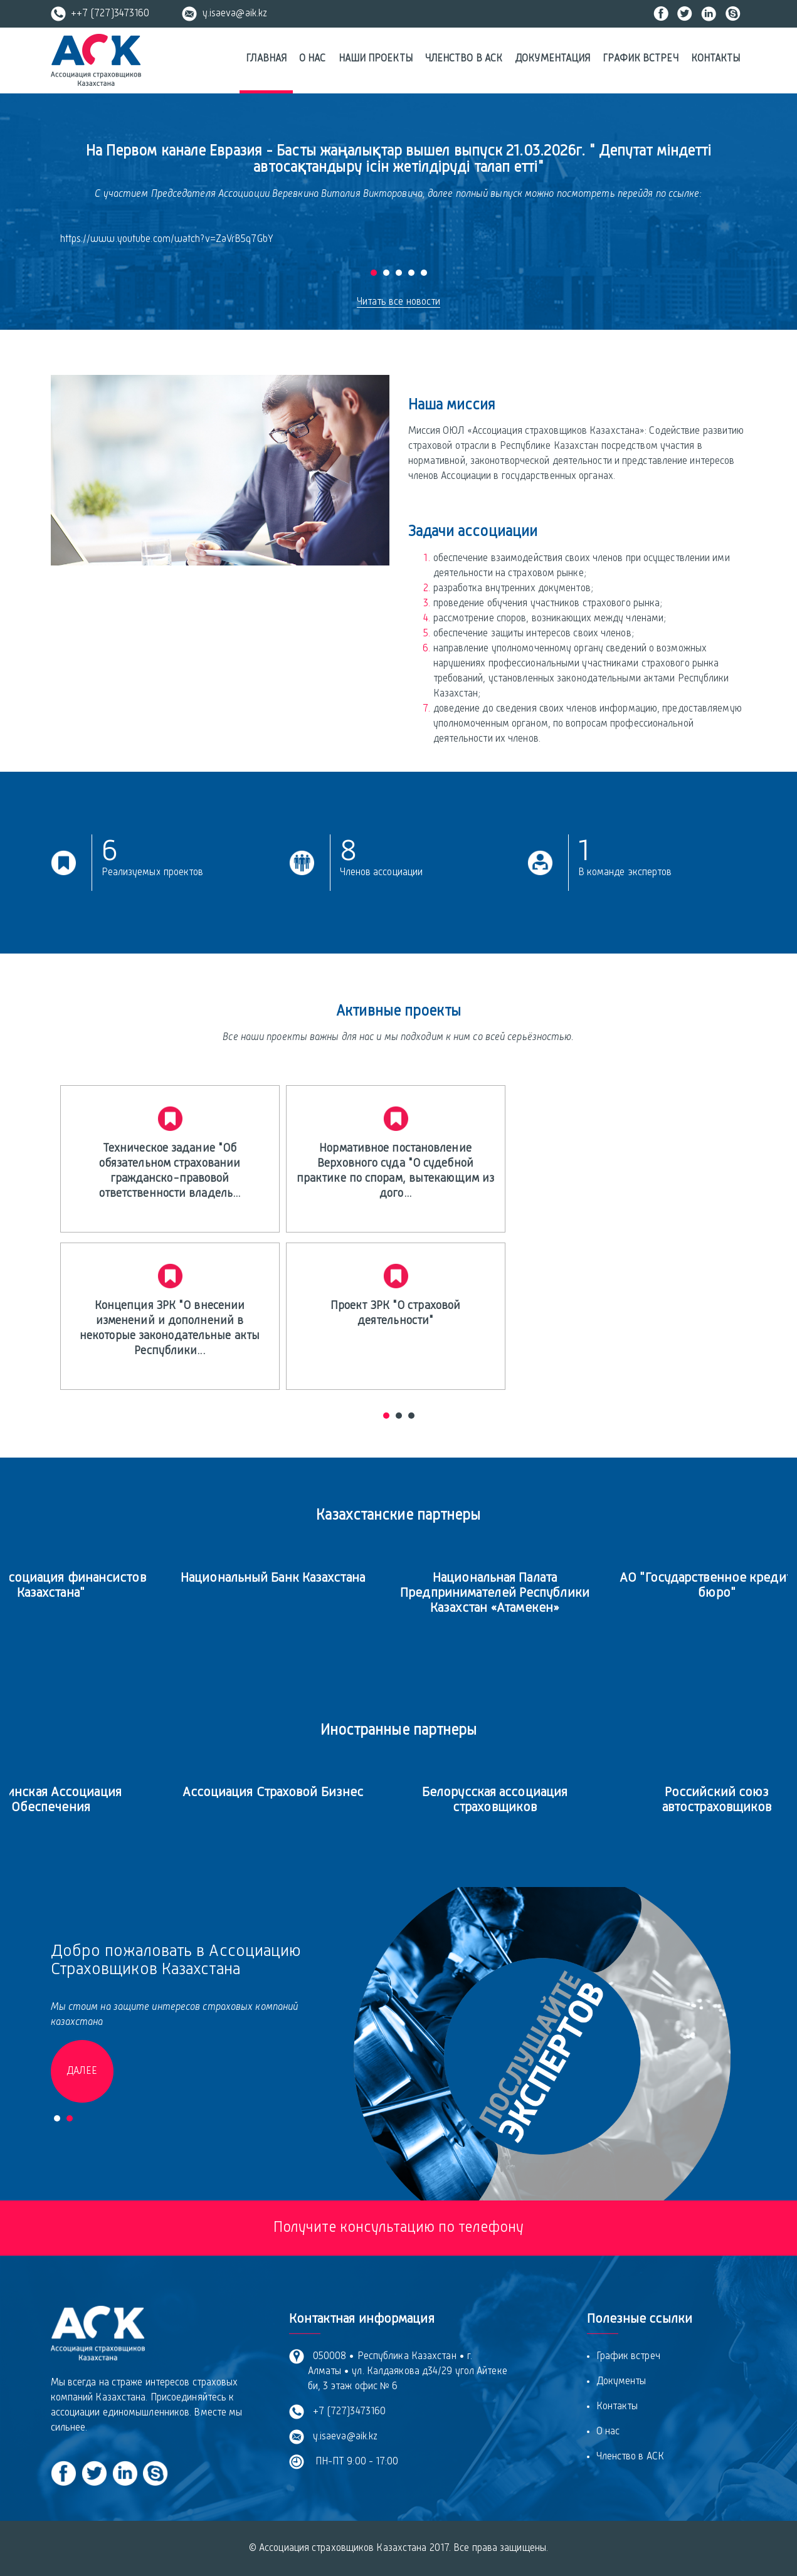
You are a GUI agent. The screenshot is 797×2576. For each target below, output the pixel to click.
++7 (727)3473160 (100, 14)
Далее (81, 2071)
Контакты (716, 59)
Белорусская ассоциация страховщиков (523, 1800)
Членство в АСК (463, 59)
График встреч (640, 59)
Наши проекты (376, 59)
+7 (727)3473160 (347, 2412)
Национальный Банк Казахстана (301, 1578)
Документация (552, 59)
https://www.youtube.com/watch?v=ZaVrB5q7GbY (166, 239)
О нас (312, 59)
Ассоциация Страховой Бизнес (301, 1792)
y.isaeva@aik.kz (224, 14)
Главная (266, 59)
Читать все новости (399, 302)
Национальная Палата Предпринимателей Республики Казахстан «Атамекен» (523, 1593)
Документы (621, 2382)
